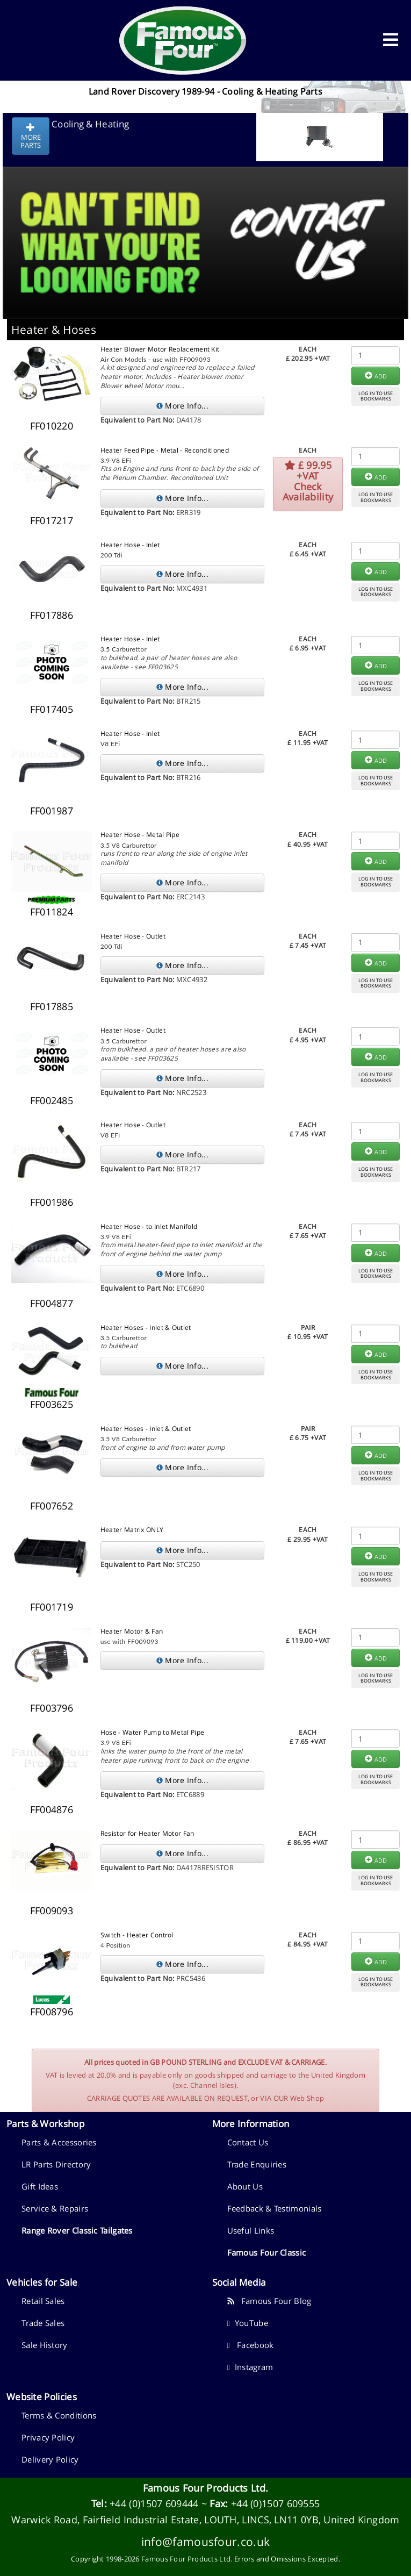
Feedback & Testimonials (274, 2208)
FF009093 (51, 1910)
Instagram (250, 2367)
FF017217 (51, 520)
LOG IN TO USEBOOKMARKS (375, 396)
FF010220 (51, 425)
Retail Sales (43, 2300)
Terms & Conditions (58, 2415)
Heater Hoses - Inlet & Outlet (145, 1327)
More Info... (182, 405)
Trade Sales (42, 2322)
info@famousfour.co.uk (205, 2541)
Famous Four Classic (266, 2252)
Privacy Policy (48, 2437)
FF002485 (51, 1100)
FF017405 (51, 709)
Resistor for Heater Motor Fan (147, 1833)
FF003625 (51, 1404)
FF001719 (51, 1606)
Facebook (250, 2344)
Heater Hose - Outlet (132, 936)
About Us (245, 2186)
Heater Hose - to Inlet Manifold (148, 1226)
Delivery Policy (50, 2459)
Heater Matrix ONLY (131, 1529)
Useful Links (251, 2230)
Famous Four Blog (269, 2300)
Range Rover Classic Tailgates (77, 2230)
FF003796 (51, 1707)
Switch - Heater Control (137, 1935)
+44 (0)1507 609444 (154, 2503)
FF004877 (51, 1303)
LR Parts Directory (56, 2164)
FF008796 (51, 2011)
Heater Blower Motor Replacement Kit (160, 349)
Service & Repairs (54, 2208)
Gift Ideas (39, 2186)
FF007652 (51, 1505)
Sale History (44, 2344)
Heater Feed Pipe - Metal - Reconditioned (164, 450)
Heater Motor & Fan (131, 1631)
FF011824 (51, 911)
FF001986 (51, 1202)
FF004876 (51, 1809)
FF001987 (51, 810)
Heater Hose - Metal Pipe (139, 834)
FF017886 (51, 615)
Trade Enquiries (257, 2164)
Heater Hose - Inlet (130, 544)
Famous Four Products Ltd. (206, 2487)
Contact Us (248, 2142)
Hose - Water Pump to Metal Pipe (152, 1732)
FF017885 (51, 1006)
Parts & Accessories (59, 2142)
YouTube (247, 2322)
